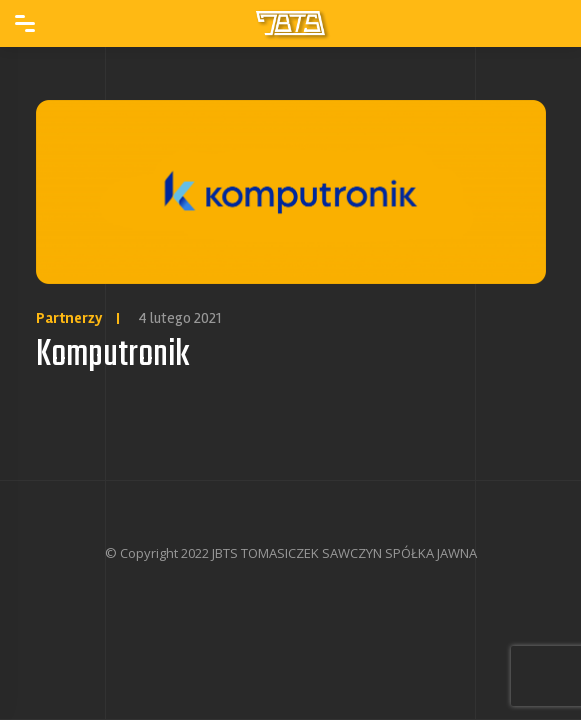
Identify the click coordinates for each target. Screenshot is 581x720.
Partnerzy (69, 318)
